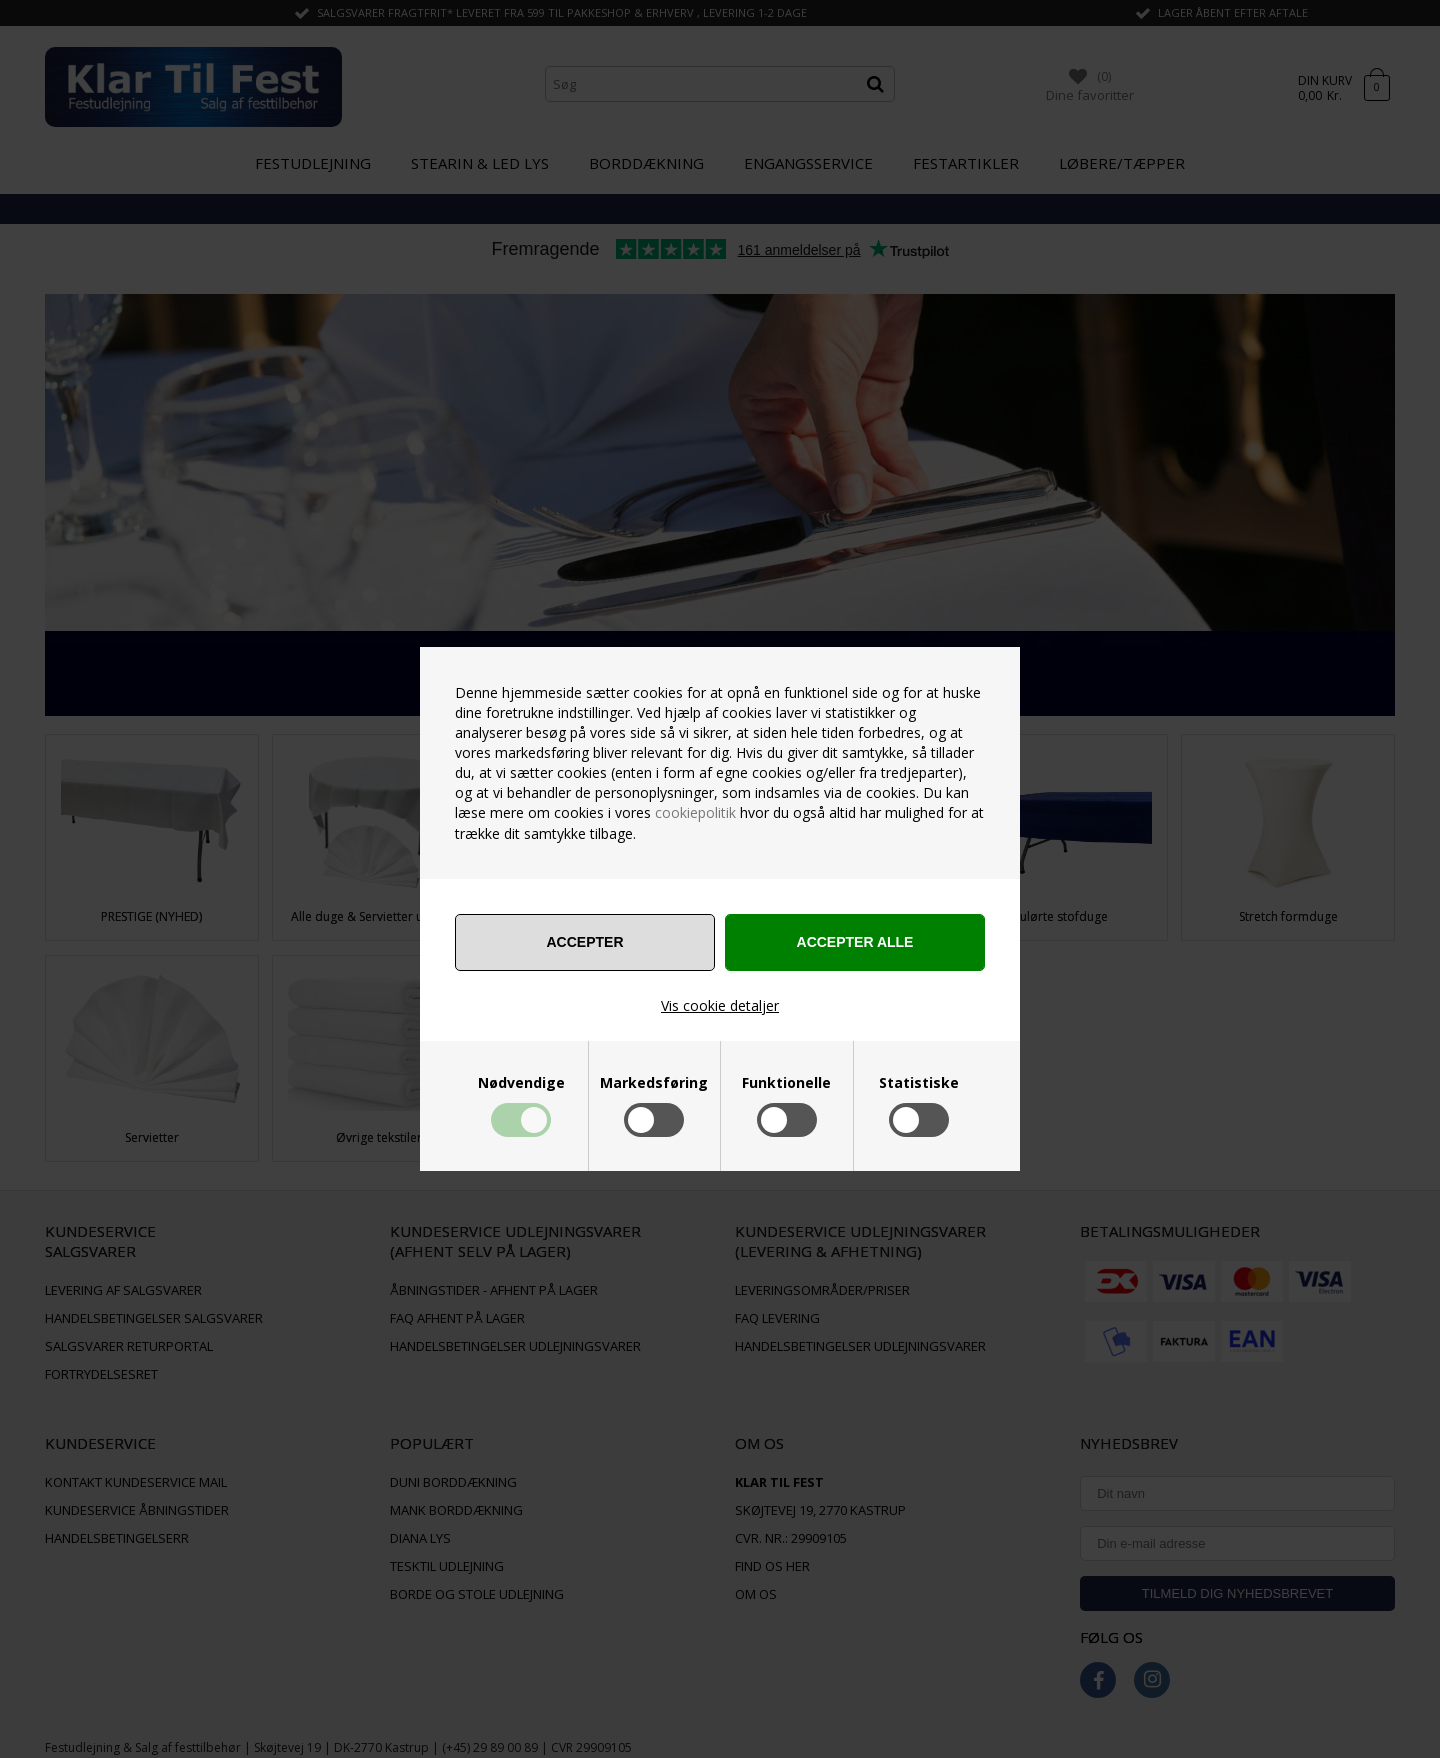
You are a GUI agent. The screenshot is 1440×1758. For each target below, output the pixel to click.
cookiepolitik (695, 812)
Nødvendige (521, 1083)
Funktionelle (786, 1083)
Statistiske (919, 1083)
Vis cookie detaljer (720, 1005)
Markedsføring (654, 1083)
